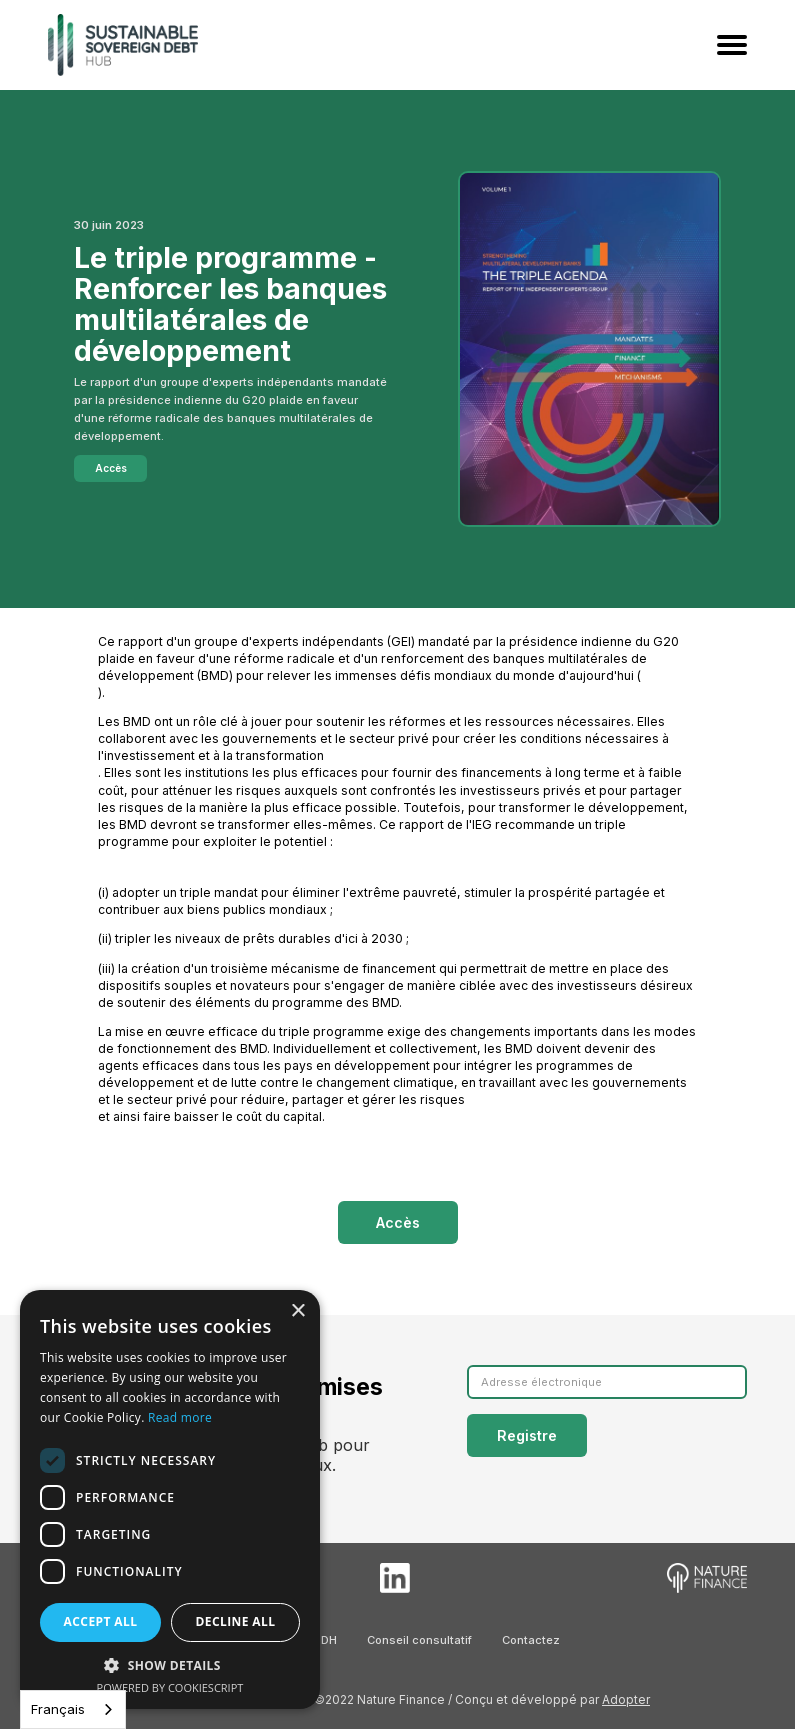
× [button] (297, 1311)
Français (58, 1709)
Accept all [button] (101, 1621)
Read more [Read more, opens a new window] (180, 1417)
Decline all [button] (236, 1621)
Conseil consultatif (419, 1640)
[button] (170, 1665)
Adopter (626, 1699)
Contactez (531, 1640)
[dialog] (170, 1499)
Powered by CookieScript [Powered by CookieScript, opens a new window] (170, 1687)
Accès (111, 468)
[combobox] (73, 1709)
